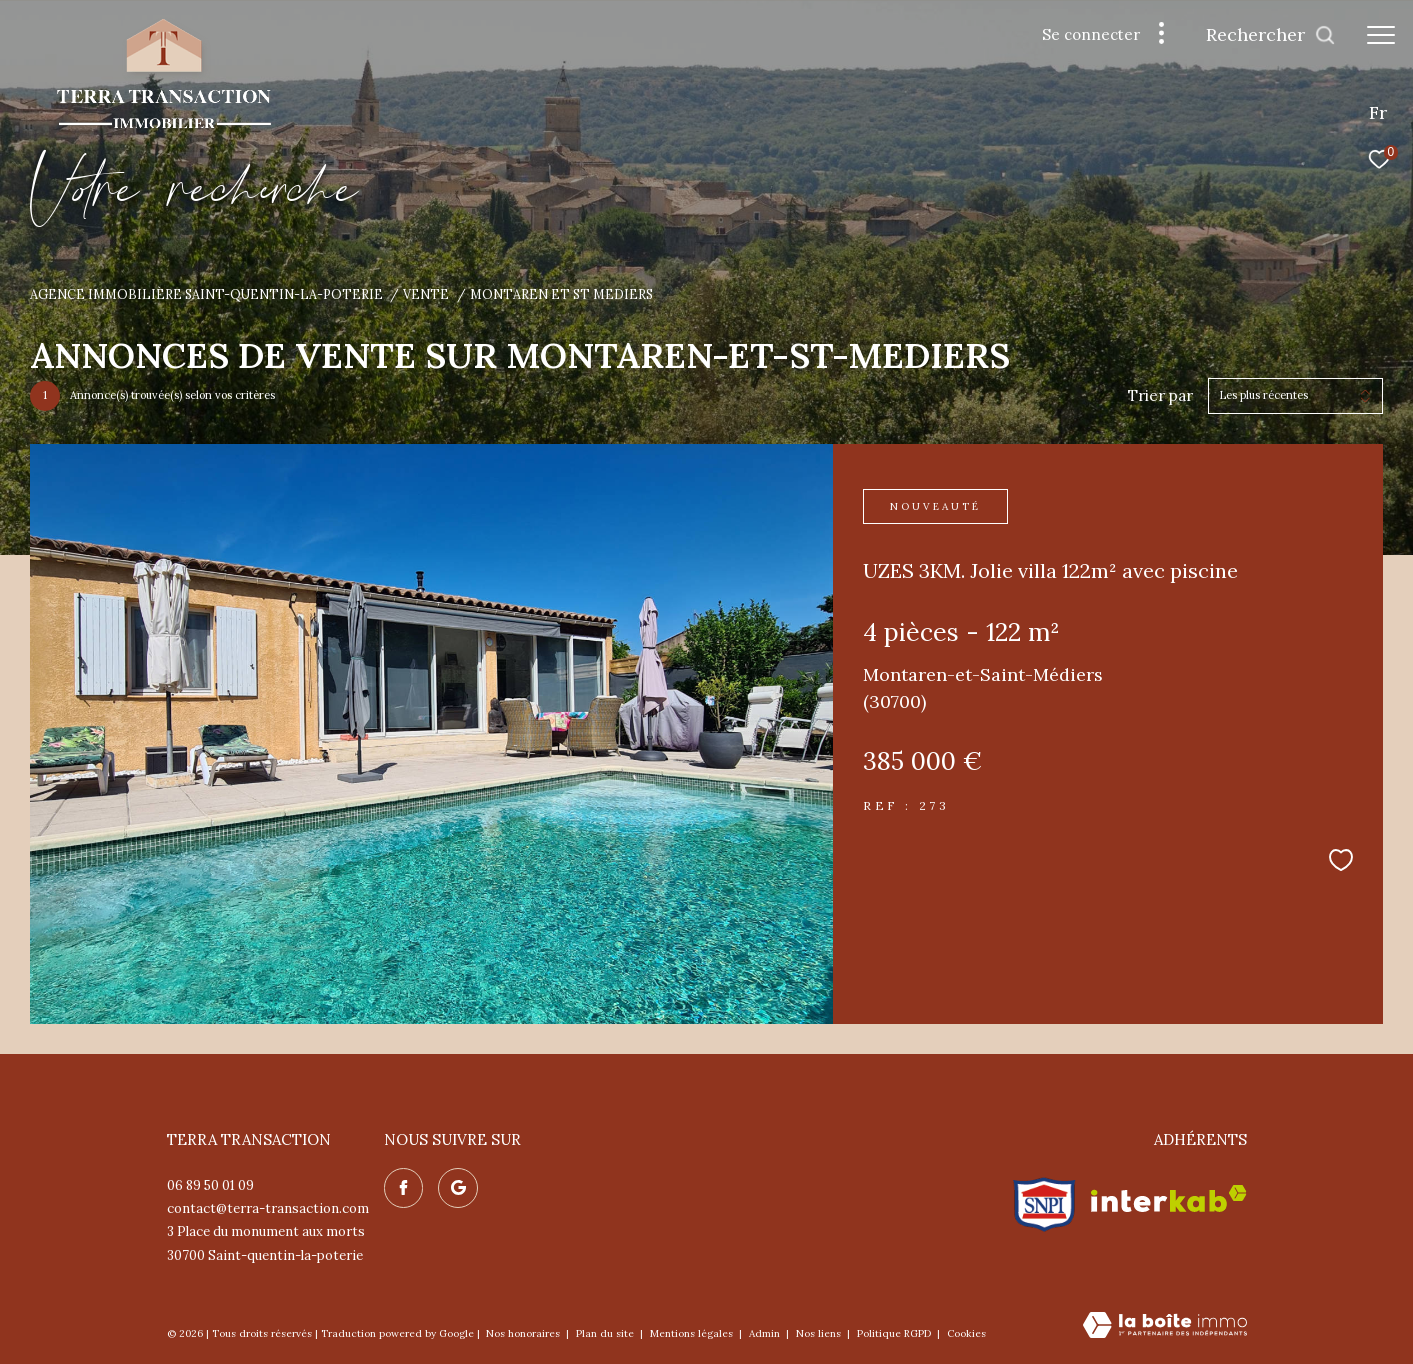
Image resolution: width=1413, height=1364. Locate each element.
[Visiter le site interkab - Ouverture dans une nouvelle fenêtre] (1169, 1198)
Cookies (966, 1334)
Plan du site (606, 1333)
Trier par (1160, 396)
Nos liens (820, 1333)
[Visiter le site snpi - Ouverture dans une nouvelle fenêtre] (1044, 1199)
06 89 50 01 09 (210, 1185)
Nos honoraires (524, 1333)
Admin (766, 1333)
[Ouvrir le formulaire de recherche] (1271, 35)
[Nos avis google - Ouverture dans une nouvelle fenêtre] (458, 1188)
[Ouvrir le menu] (1381, 35)
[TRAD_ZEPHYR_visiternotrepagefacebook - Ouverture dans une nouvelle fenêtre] (404, 1188)
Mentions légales (693, 1333)
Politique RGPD (894, 1333)
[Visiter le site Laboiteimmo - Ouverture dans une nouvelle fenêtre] (1165, 1326)
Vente (426, 294)
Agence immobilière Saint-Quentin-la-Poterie (206, 294)
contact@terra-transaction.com (268, 1208)
